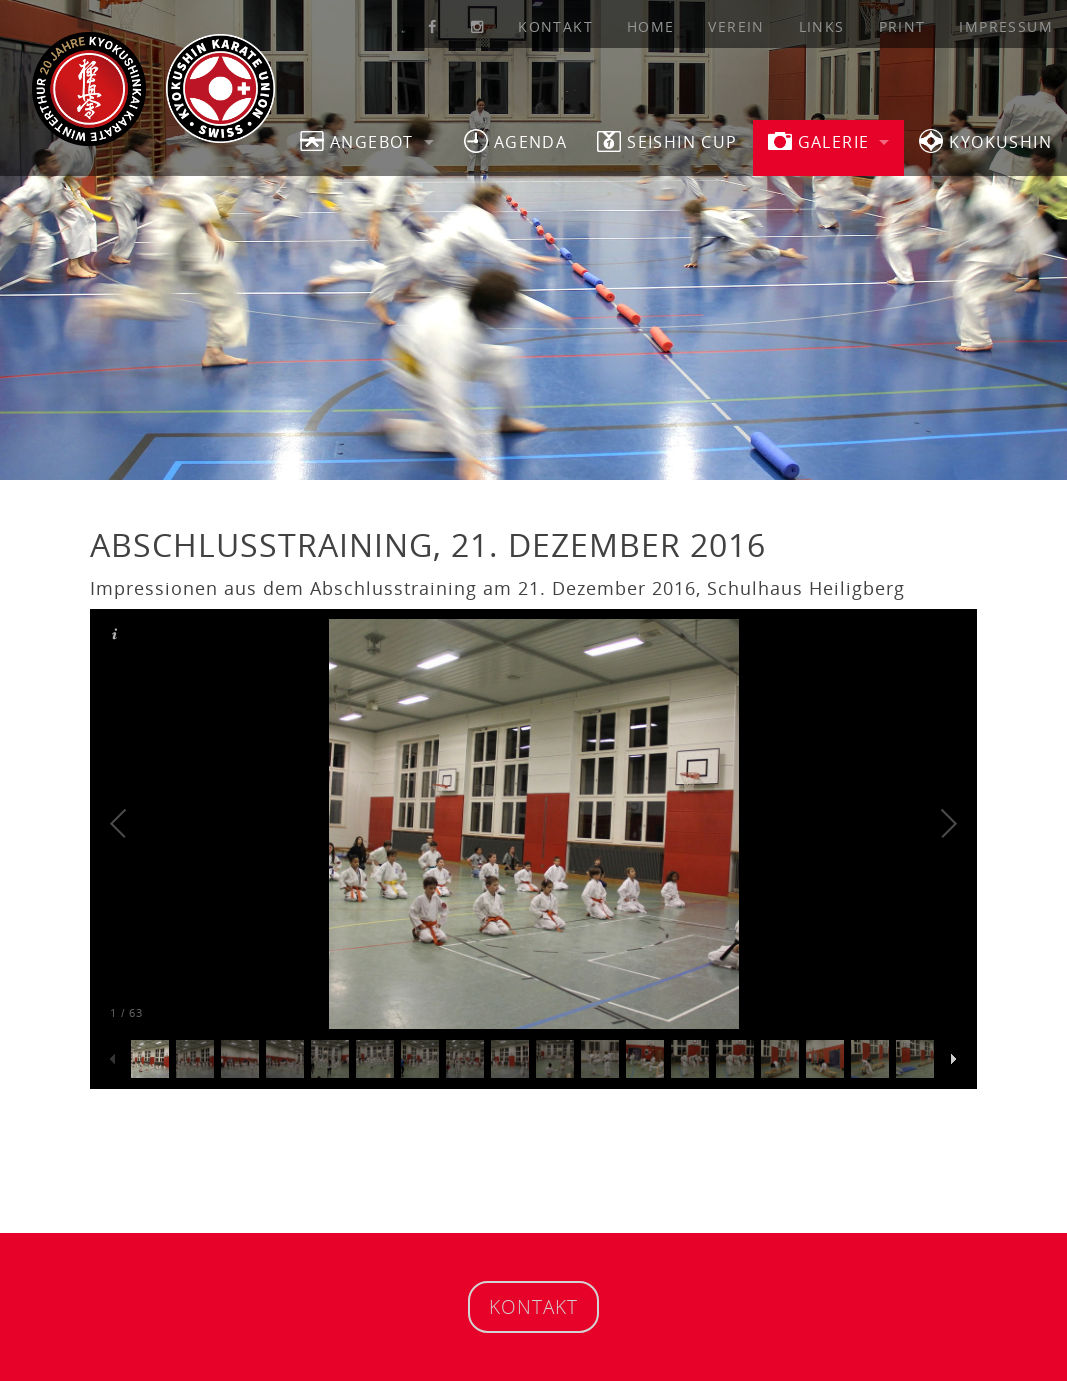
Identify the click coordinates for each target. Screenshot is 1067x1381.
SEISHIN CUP (667, 141)
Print (902, 26)
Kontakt (555, 26)
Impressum (1006, 26)
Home (651, 26)
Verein (736, 26)
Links (822, 26)
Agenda (515, 141)
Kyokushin (985, 141)
